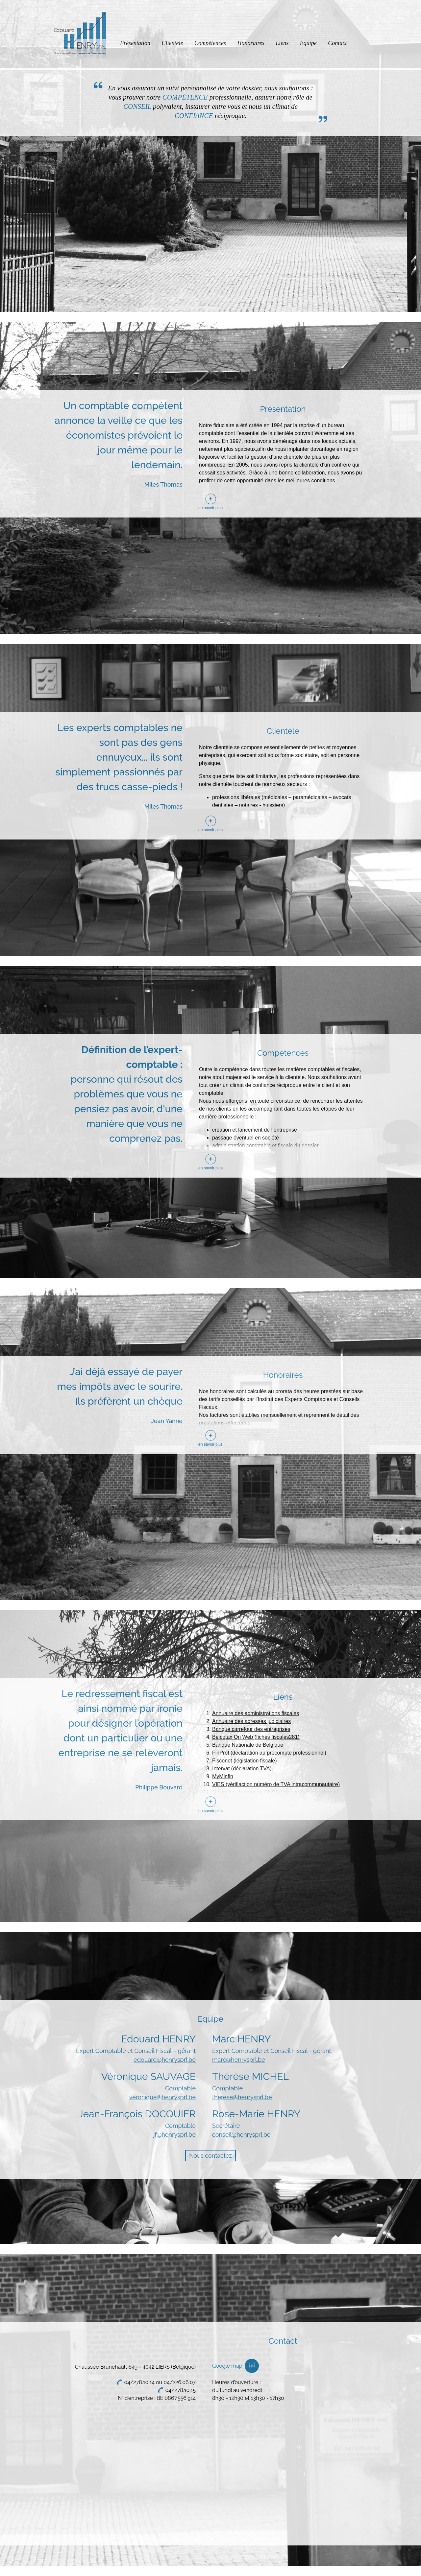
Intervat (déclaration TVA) (242, 1768)
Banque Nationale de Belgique (247, 1745)
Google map (227, 2366)
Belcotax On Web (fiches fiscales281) (256, 1737)
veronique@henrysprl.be (162, 2097)
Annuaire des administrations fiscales (255, 1713)
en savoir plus (210, 508)
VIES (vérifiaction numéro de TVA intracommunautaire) (276, 1784)
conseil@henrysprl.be (241, 2134)
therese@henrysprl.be (242, 2097)
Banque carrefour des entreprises (251, 1729)
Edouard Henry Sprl (80, 35)
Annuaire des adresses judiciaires (251, 1721)
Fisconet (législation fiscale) (244, 1760)
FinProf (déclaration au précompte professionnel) (269, 1753)
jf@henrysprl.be (175, 2134)
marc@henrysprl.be (238, 2059)
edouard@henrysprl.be (165, 2059)
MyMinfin (222, 1776)
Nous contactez (210, 2155)
